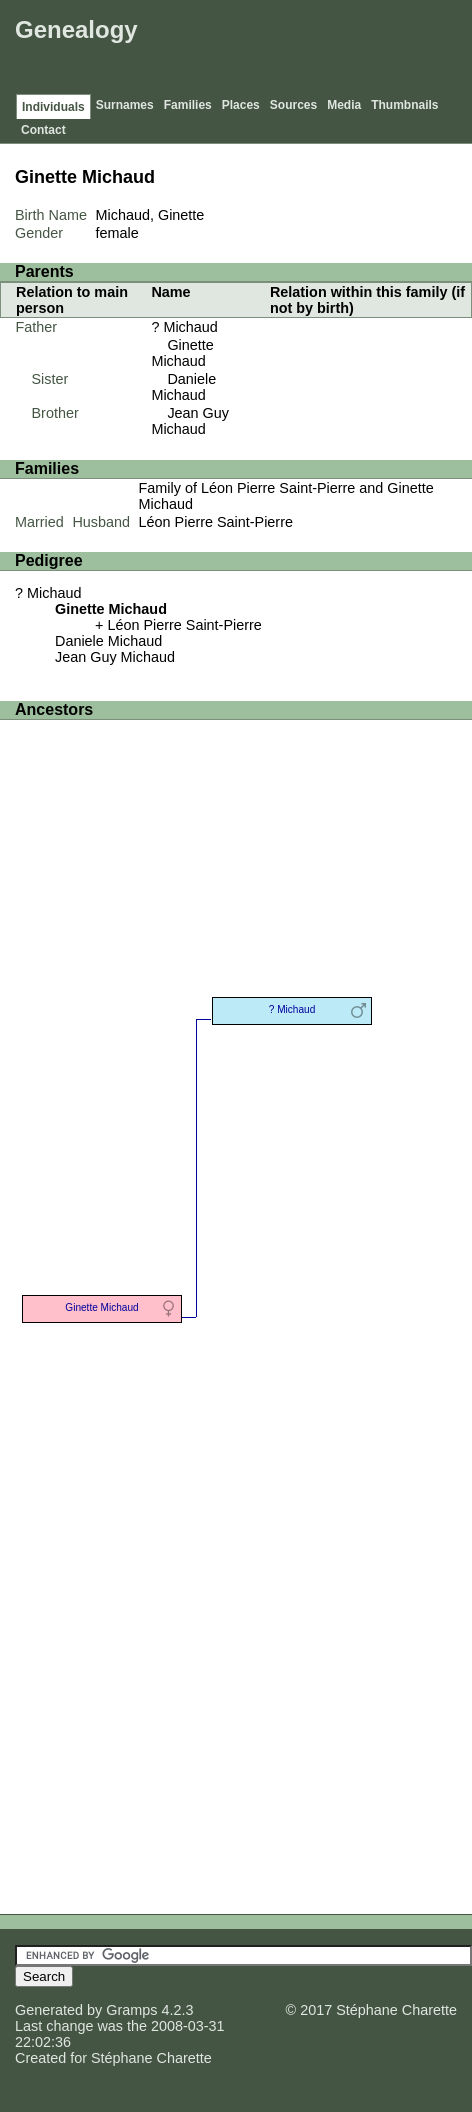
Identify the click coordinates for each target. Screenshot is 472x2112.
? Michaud (184, 327)
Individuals (53, 107)
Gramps (131, 2010)
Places (241, 105)
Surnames (125, 105)
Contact (43, 130)
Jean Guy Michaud (190, 421)
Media (344, 105)
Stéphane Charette (151, 2058)
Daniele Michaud (183, 387)
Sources (293, 105)
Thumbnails (404, 105)
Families (188, 105)
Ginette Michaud (182, 353)
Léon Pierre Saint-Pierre (216, 522)
